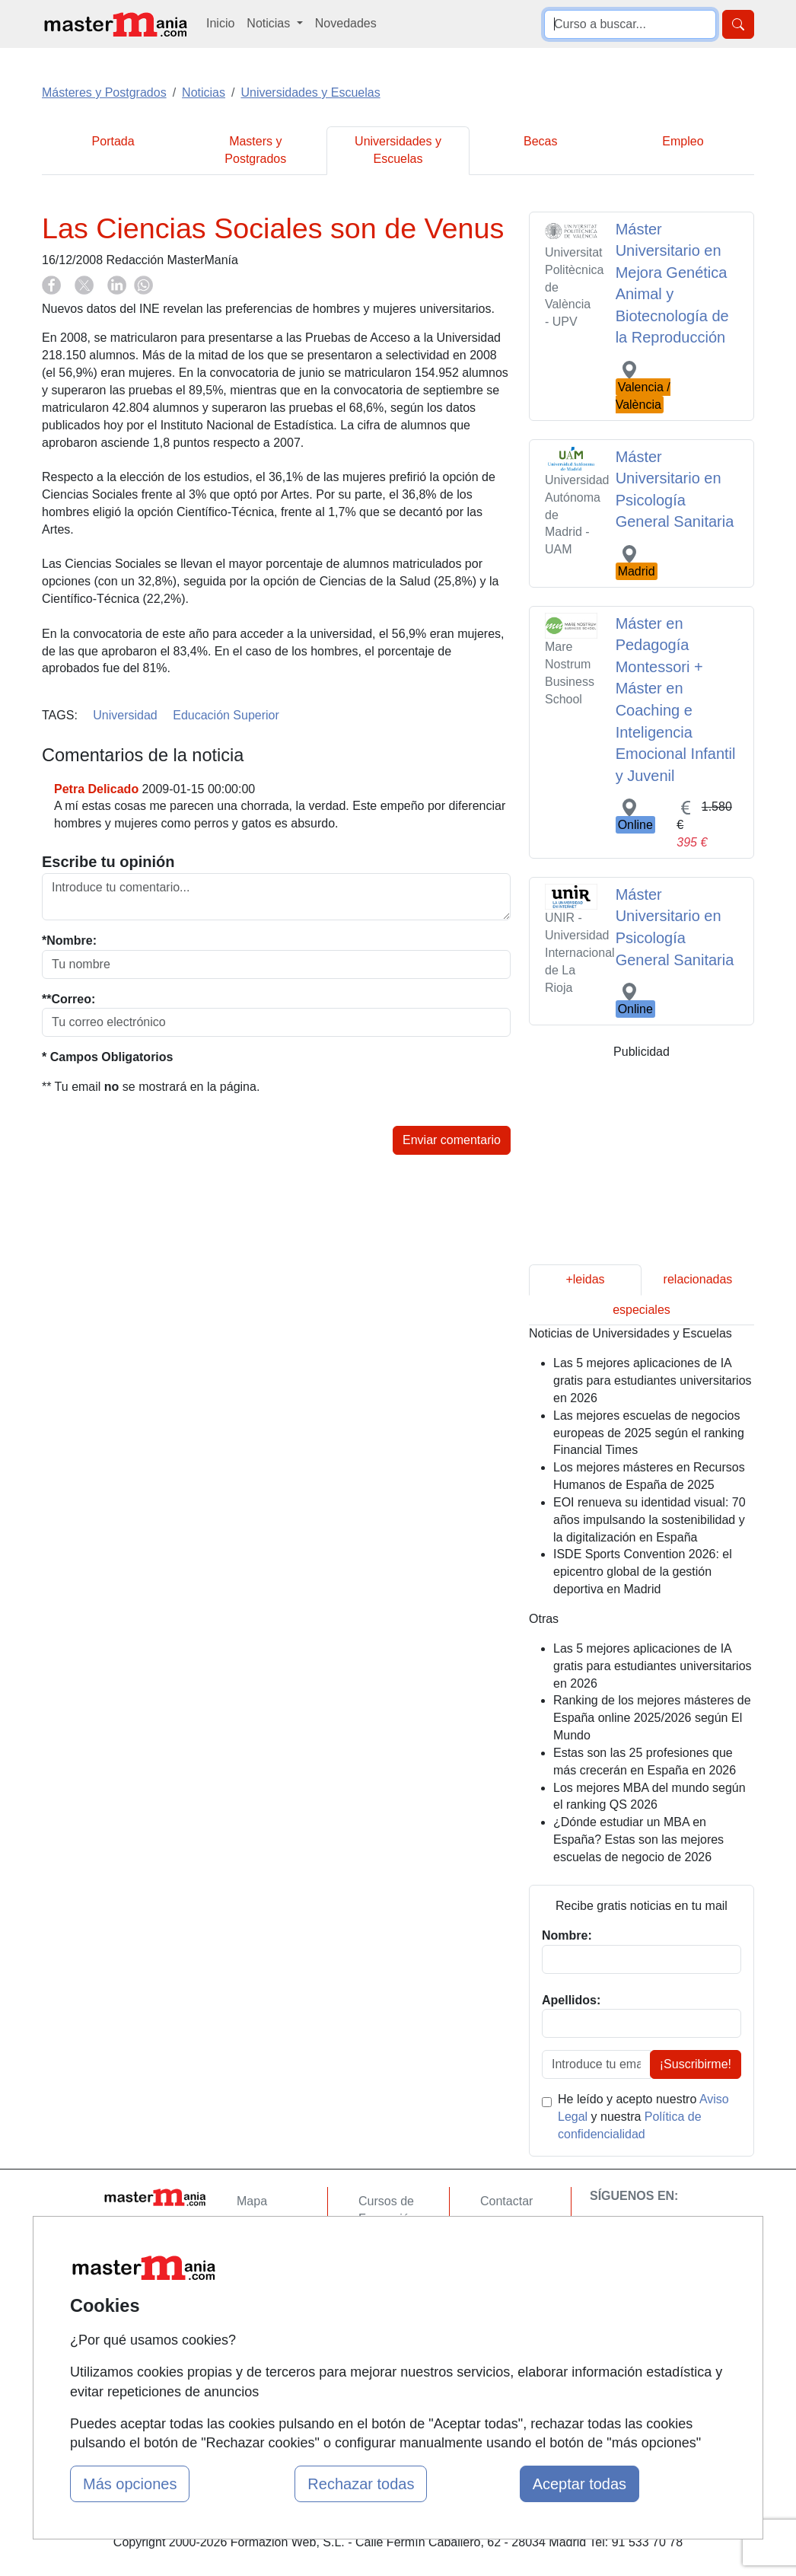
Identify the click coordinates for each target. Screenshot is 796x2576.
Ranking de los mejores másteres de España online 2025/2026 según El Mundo (652, 1718)
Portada (113, 141)
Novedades (346, 23)
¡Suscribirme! (695, 2064)
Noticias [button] (270, 23)
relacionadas (698, 1279)
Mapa (252, 2201)
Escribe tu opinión (108, 861)
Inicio (220, 23)
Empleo (682, 141)
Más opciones (130, 2484)
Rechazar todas (360, 2484)
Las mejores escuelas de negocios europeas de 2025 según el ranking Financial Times (648, 1433)
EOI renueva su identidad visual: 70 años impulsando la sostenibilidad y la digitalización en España (649, 1520)
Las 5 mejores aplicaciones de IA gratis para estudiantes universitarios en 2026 (652, 1380)
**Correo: (68, 999)
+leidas (584, 1279)
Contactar (506, 2201)
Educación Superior (226, 715)
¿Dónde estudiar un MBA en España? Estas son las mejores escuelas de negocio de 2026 (638, 1839)
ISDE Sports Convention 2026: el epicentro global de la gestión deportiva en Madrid (642, 1572)
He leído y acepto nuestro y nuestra (643, 2117)
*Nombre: (69, 940)
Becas (540, 141)
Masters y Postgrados (255, 150)
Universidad (125, 715)
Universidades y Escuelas (398, 150)
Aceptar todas (579, 2484)
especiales (641, 1309)
